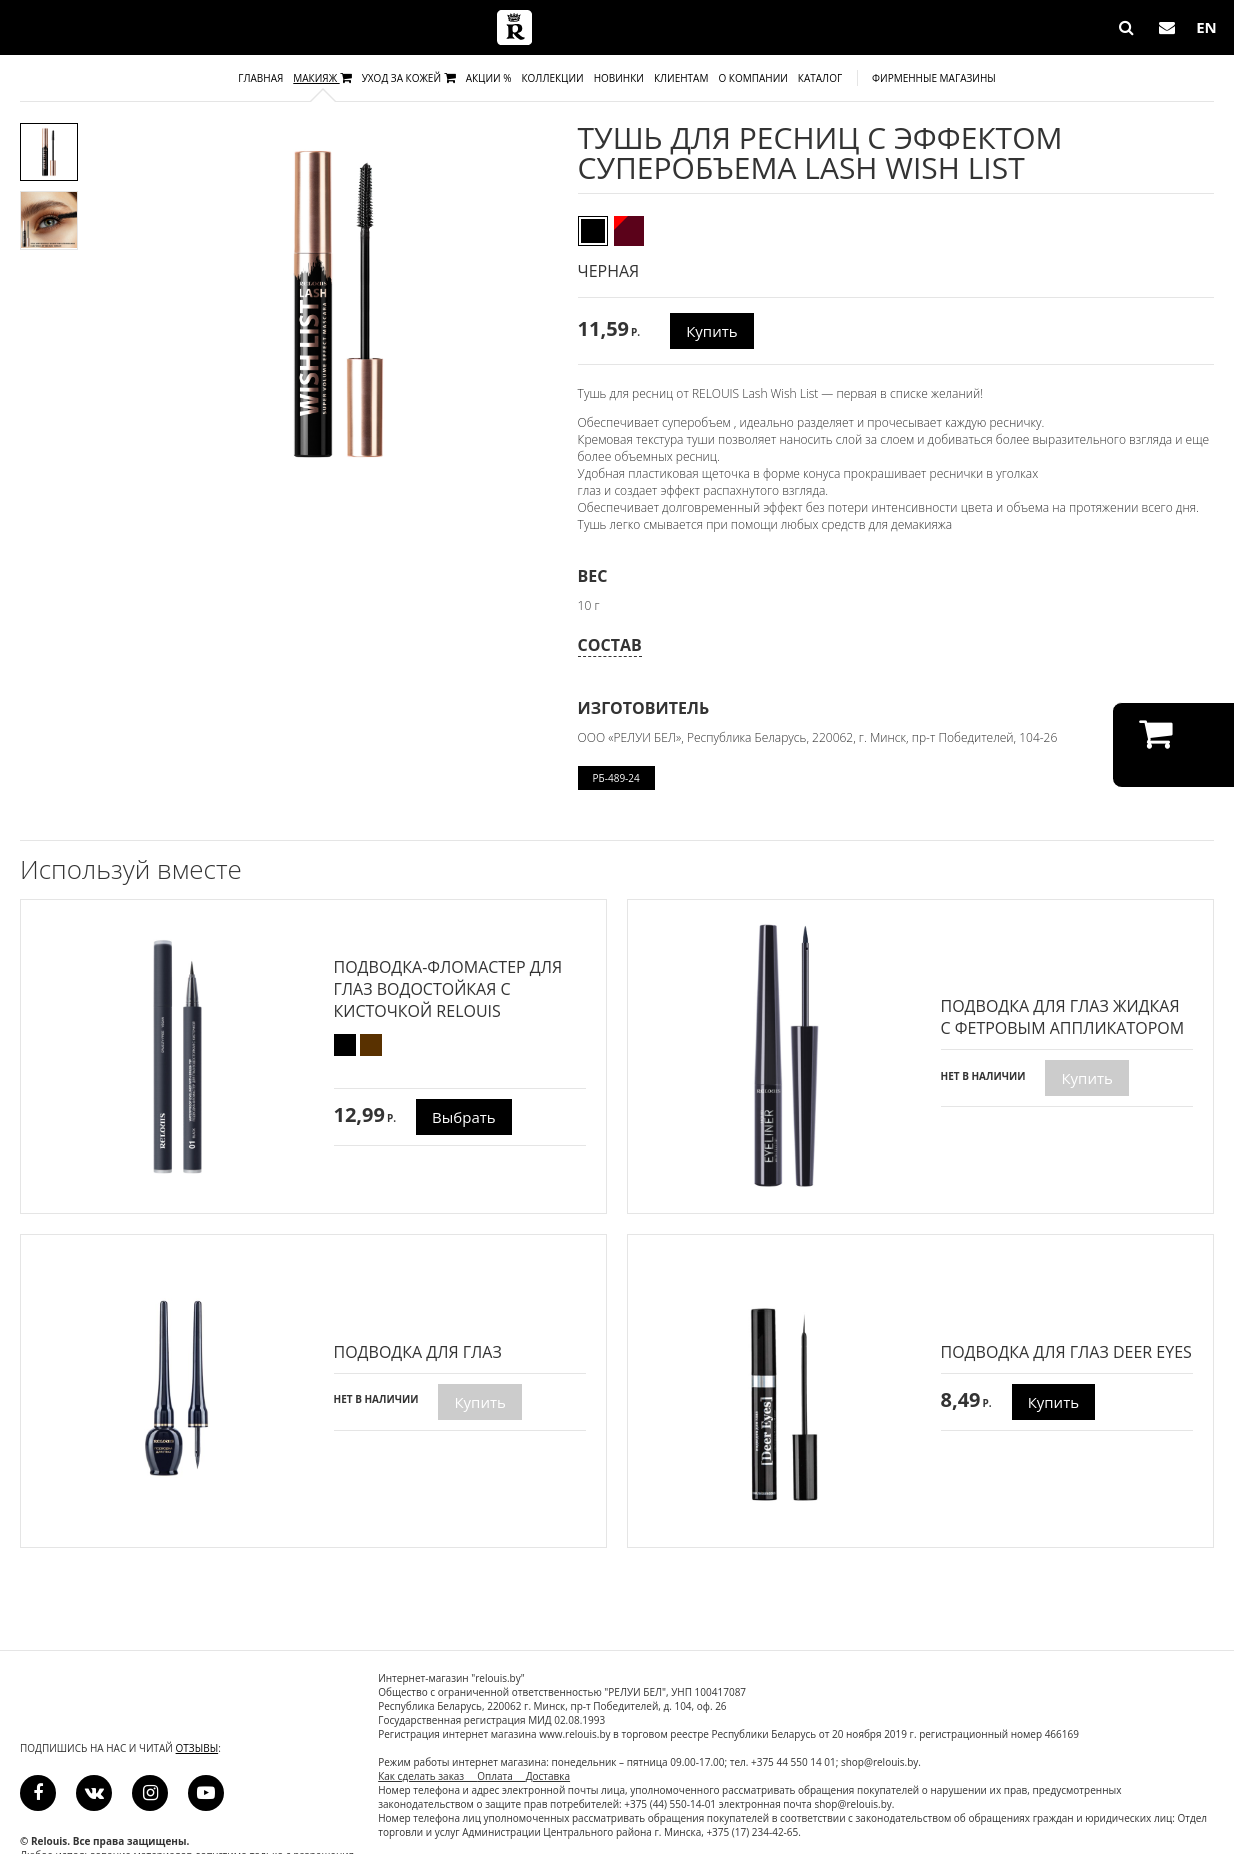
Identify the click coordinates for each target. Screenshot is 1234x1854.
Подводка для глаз (418, 1352)
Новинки (619, 78)
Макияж (322, 78)
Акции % (489, 78)
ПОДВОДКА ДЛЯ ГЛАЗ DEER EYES (1066, 1352)
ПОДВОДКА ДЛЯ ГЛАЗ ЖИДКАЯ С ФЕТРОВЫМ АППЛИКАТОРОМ (1063, 1017)
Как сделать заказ (427, 1776)
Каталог (820, 78)
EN (1206, 27)
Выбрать (464, 1117)
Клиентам (681, 78)
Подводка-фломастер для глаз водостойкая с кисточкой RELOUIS (448, 989)
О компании (752, 78)
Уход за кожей (409, 78)
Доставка (548, 1776)
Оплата (501, 1776)
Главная (260, 78)
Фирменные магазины (934, 78)
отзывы (197, 1748)
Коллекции (552, 78)
